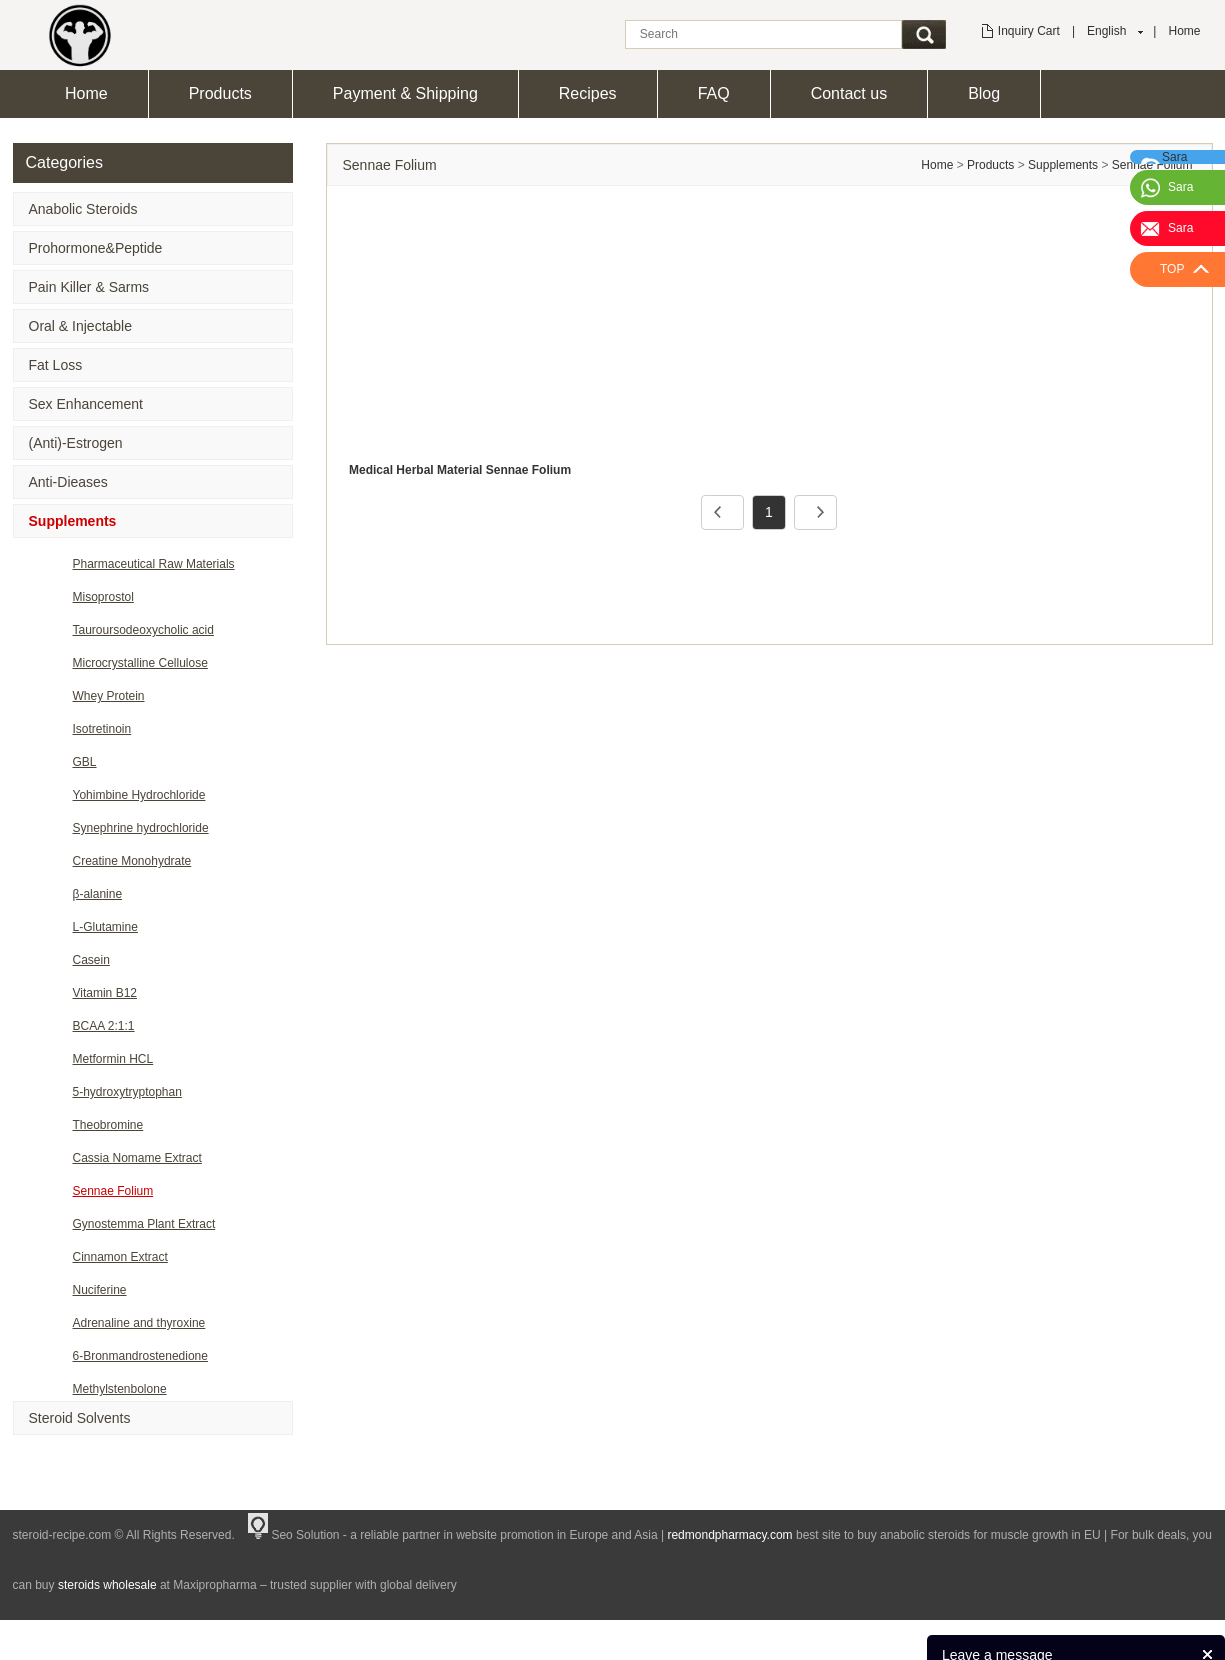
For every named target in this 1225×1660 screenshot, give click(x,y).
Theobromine (108, 1125)
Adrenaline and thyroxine (139, 1323)
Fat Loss (56, 365)
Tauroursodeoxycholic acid (143, 630)
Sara (1180, 187)
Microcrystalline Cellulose (140, 663)
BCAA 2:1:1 (104, 1026)
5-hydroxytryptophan (127, 1092)
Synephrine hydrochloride (141, 828)
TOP (1172, 269)
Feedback (1181, 1635)
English (1106, 31)
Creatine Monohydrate (132, 861)
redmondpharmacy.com (729, 1535)
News (1123, 1635)
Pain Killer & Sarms (89, 287)
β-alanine (98, 894)
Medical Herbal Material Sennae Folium (460, 470)
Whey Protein (109, 696)
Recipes (588, 93)
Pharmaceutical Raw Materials (154, 564)
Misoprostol (103, 597)
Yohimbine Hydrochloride (139, 795)
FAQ (714, 93)
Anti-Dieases (68, 482)
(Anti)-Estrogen (76, 443)
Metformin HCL (113, 1059)
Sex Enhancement (86, 404)
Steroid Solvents (80, 1418)
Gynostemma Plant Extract (144, 1224)
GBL (85, 762)
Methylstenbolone (120, 1389)
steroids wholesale (107, 1585)
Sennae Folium (113, 1191)
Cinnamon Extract (120, 1257)
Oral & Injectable (81, 326)
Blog (984, 93)
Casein (91, 960)
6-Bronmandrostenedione (140, 1356)
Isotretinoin (102, 729)
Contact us (849, 93)
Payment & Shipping (405, 93)
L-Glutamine (105, 927)
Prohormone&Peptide (96, 248)
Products (220, 93)
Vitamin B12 (105, 993)
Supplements (73, 521)
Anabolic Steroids (83, 209)
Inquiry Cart (1029, 31)
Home (1184, 31)
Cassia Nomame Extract (137, 1158)
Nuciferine (100, 1290)
